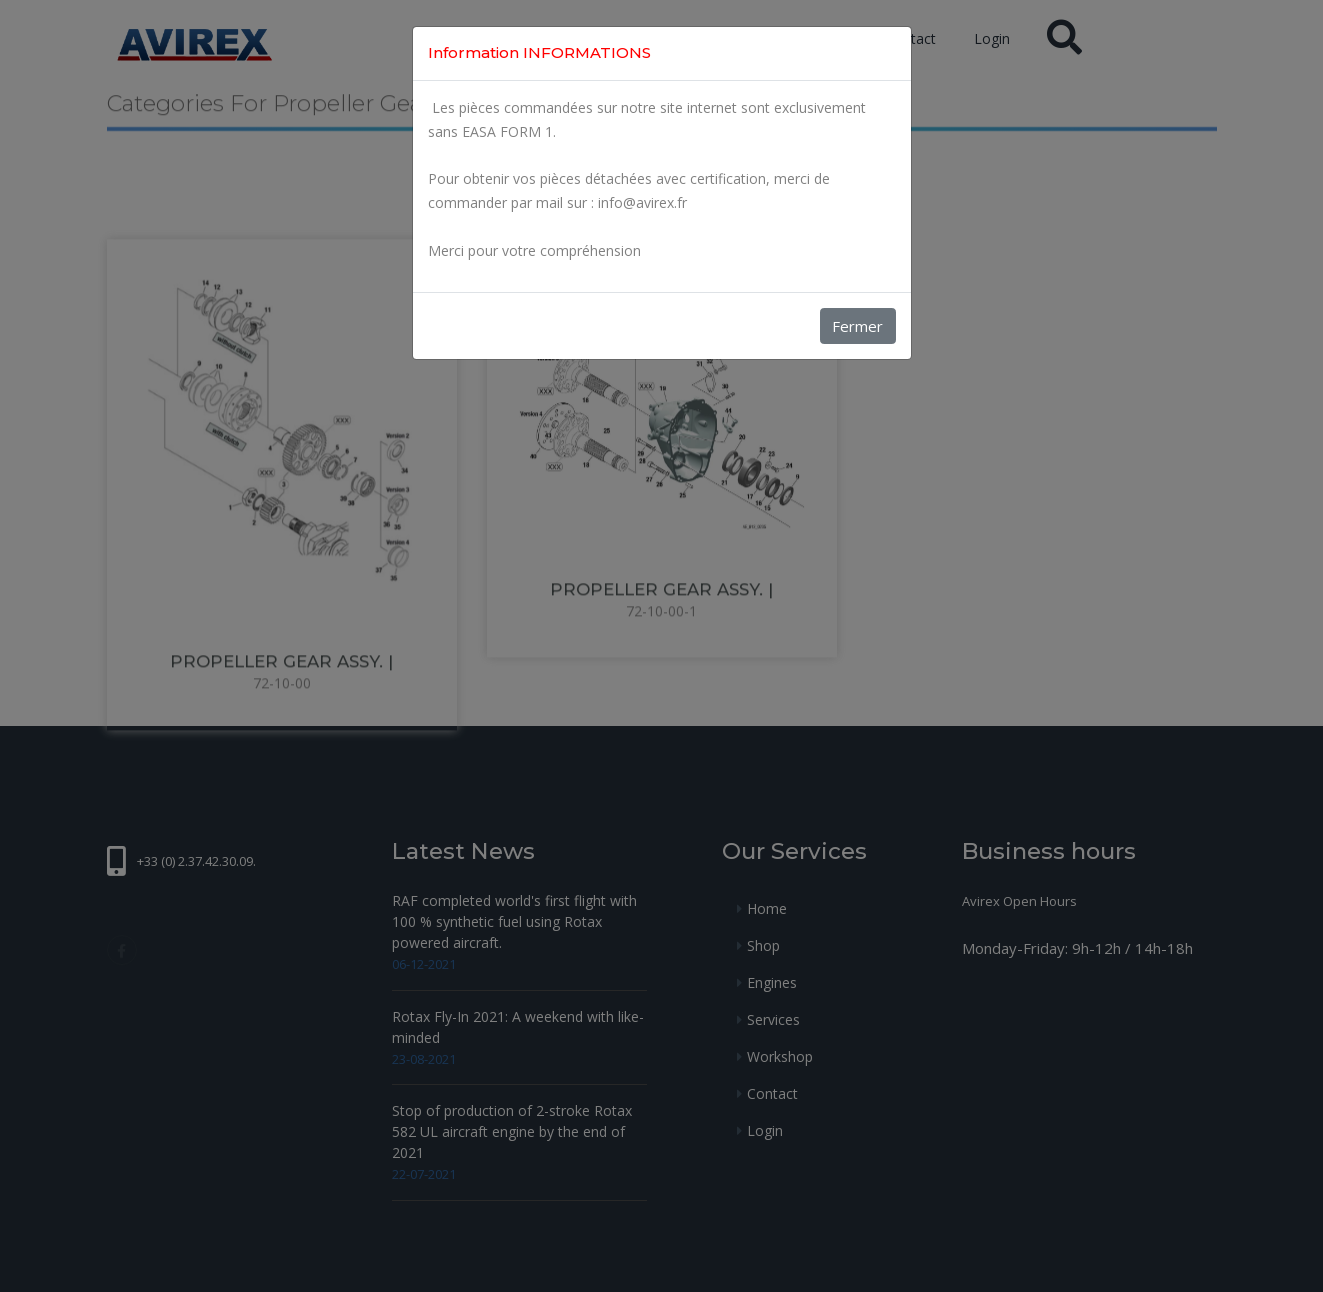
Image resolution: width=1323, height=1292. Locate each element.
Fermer (857, 326)
